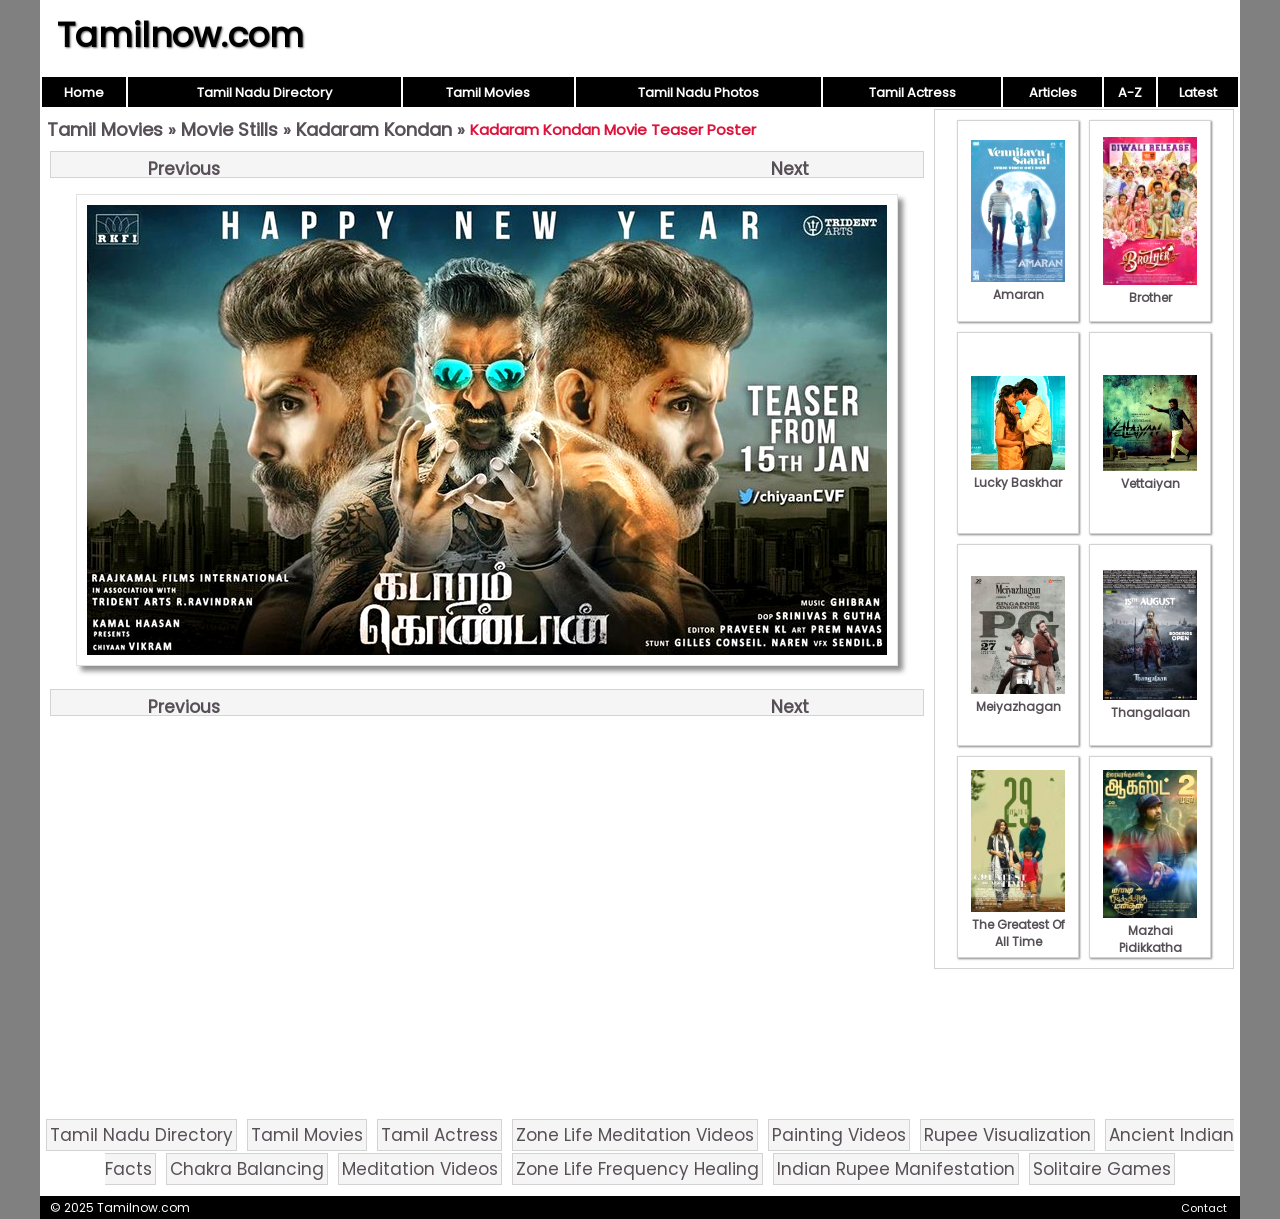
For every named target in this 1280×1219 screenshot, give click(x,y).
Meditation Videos (420, 1169)
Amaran (1018, 286)
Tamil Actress (912, 92)
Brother (1150, 289)
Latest (1198, 92)
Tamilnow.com (180, 35)
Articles (1053, 92)
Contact (1204, 1208)
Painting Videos (839, 1135)
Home (84, 92)
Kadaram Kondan (374, 129)
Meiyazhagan (1018, 698)
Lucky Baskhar (1018, 474)
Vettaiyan (1150, 475)
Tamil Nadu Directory (264, 92)
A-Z (1130, 92)
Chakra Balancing (247, 1169)
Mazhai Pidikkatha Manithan (1150, 939)
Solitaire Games (1102, 1169)
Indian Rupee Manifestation (896, 1169)
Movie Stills (229, 129)
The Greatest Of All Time (1018, 924)
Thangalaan (1150, 704)
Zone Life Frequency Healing (637, 1169)
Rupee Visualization (1007, 1135)
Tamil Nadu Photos (698, 92)
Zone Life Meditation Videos (635, 1135)
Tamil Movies (488, 92)
